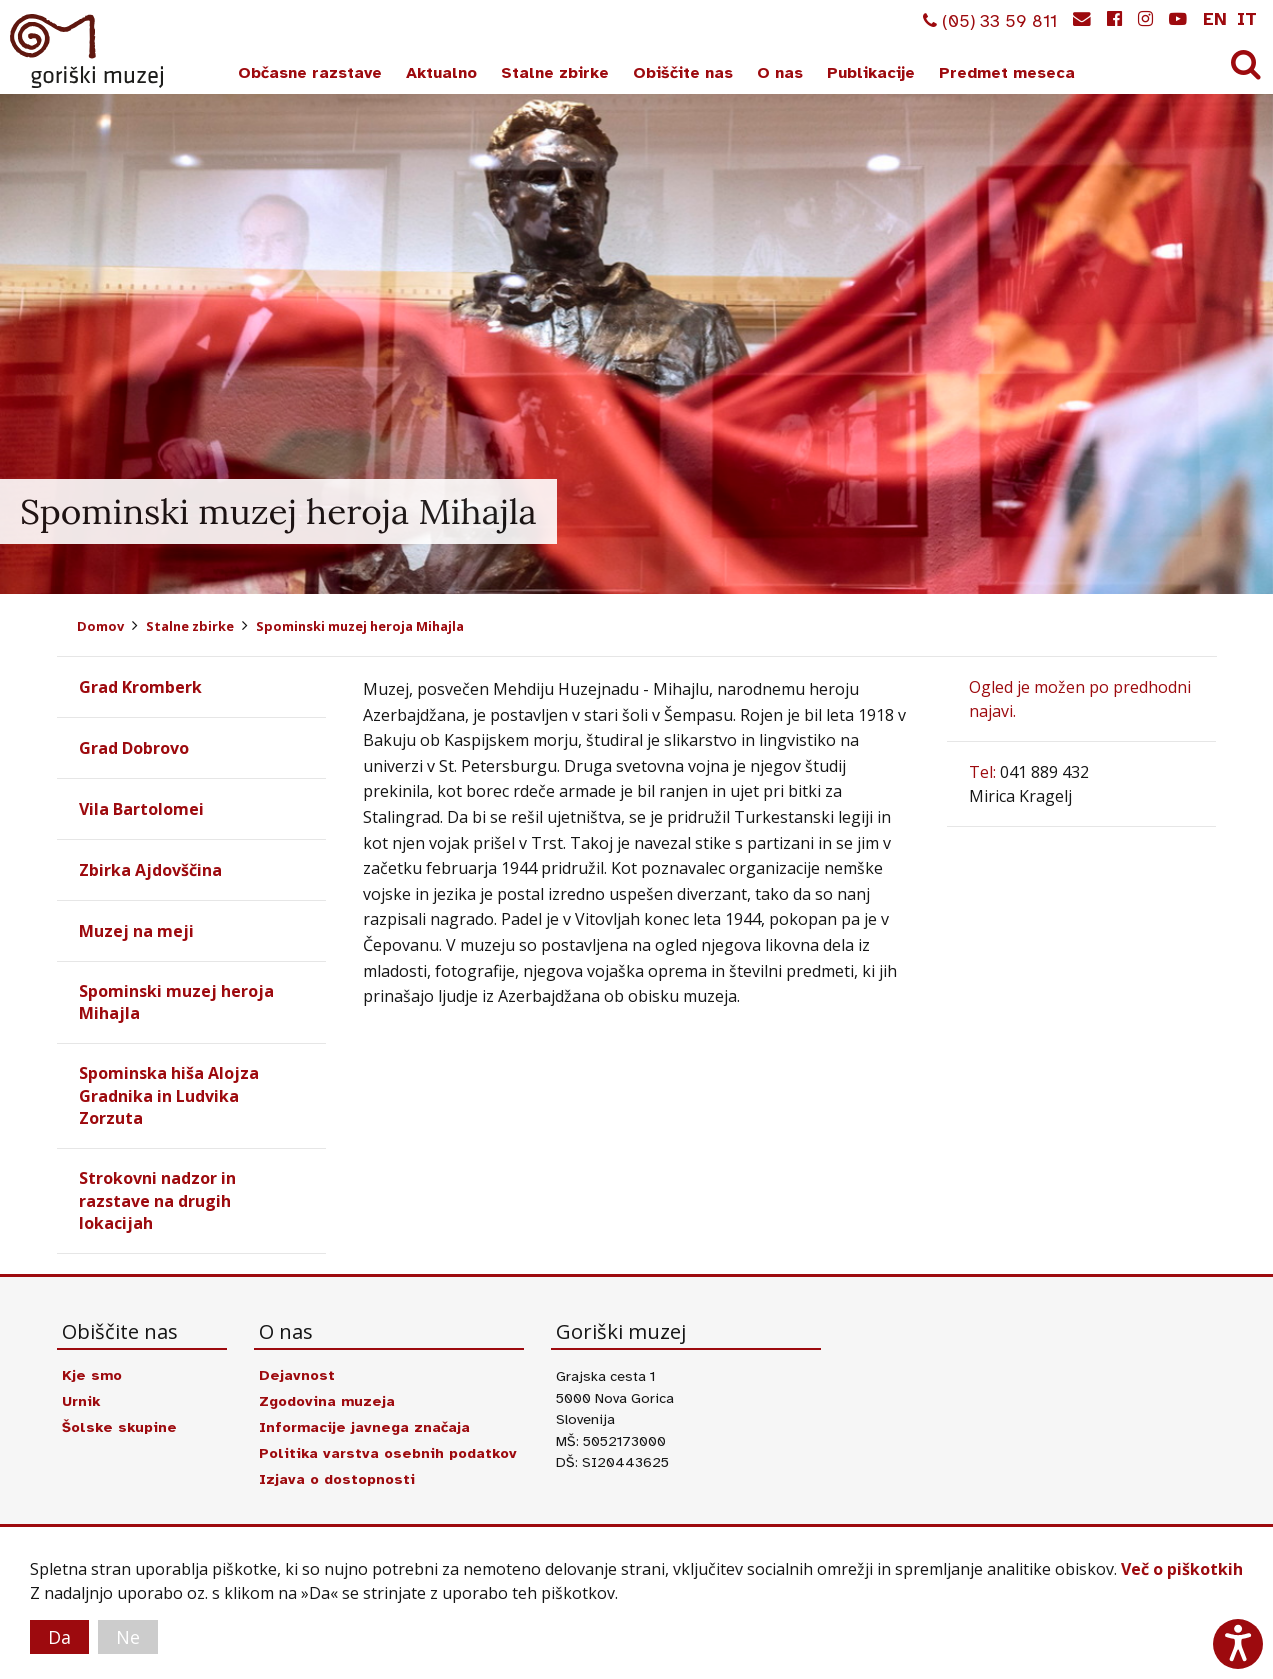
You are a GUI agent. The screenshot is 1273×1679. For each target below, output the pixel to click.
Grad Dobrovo (134, 748)
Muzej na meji (136, 931)
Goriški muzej (88, 51)
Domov (100, 626)
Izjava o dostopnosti (337, 1479)
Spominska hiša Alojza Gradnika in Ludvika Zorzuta (169, 1095)
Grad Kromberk (140, 687)
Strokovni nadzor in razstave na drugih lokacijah (157, 1200)
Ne (128, 1637)
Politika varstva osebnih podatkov (388, 1453)
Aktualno (441, 73)
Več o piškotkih (1182, 1569)
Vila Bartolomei (141, 809)
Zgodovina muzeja (327, 1401)
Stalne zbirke (555, 73)
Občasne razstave (310, 73)
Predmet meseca (1007, 73)
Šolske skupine (119, 1427)
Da (59, 1637)
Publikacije (871, 73)
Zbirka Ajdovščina (150, 870)
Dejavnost (297, 1375)
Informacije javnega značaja (364, 1427)
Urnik (81, 1401)
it (1247, 19)
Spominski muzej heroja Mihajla (360, 626)
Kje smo (92, 1375)
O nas (780, 73)
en (1215, 19)
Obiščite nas (683, 73)
